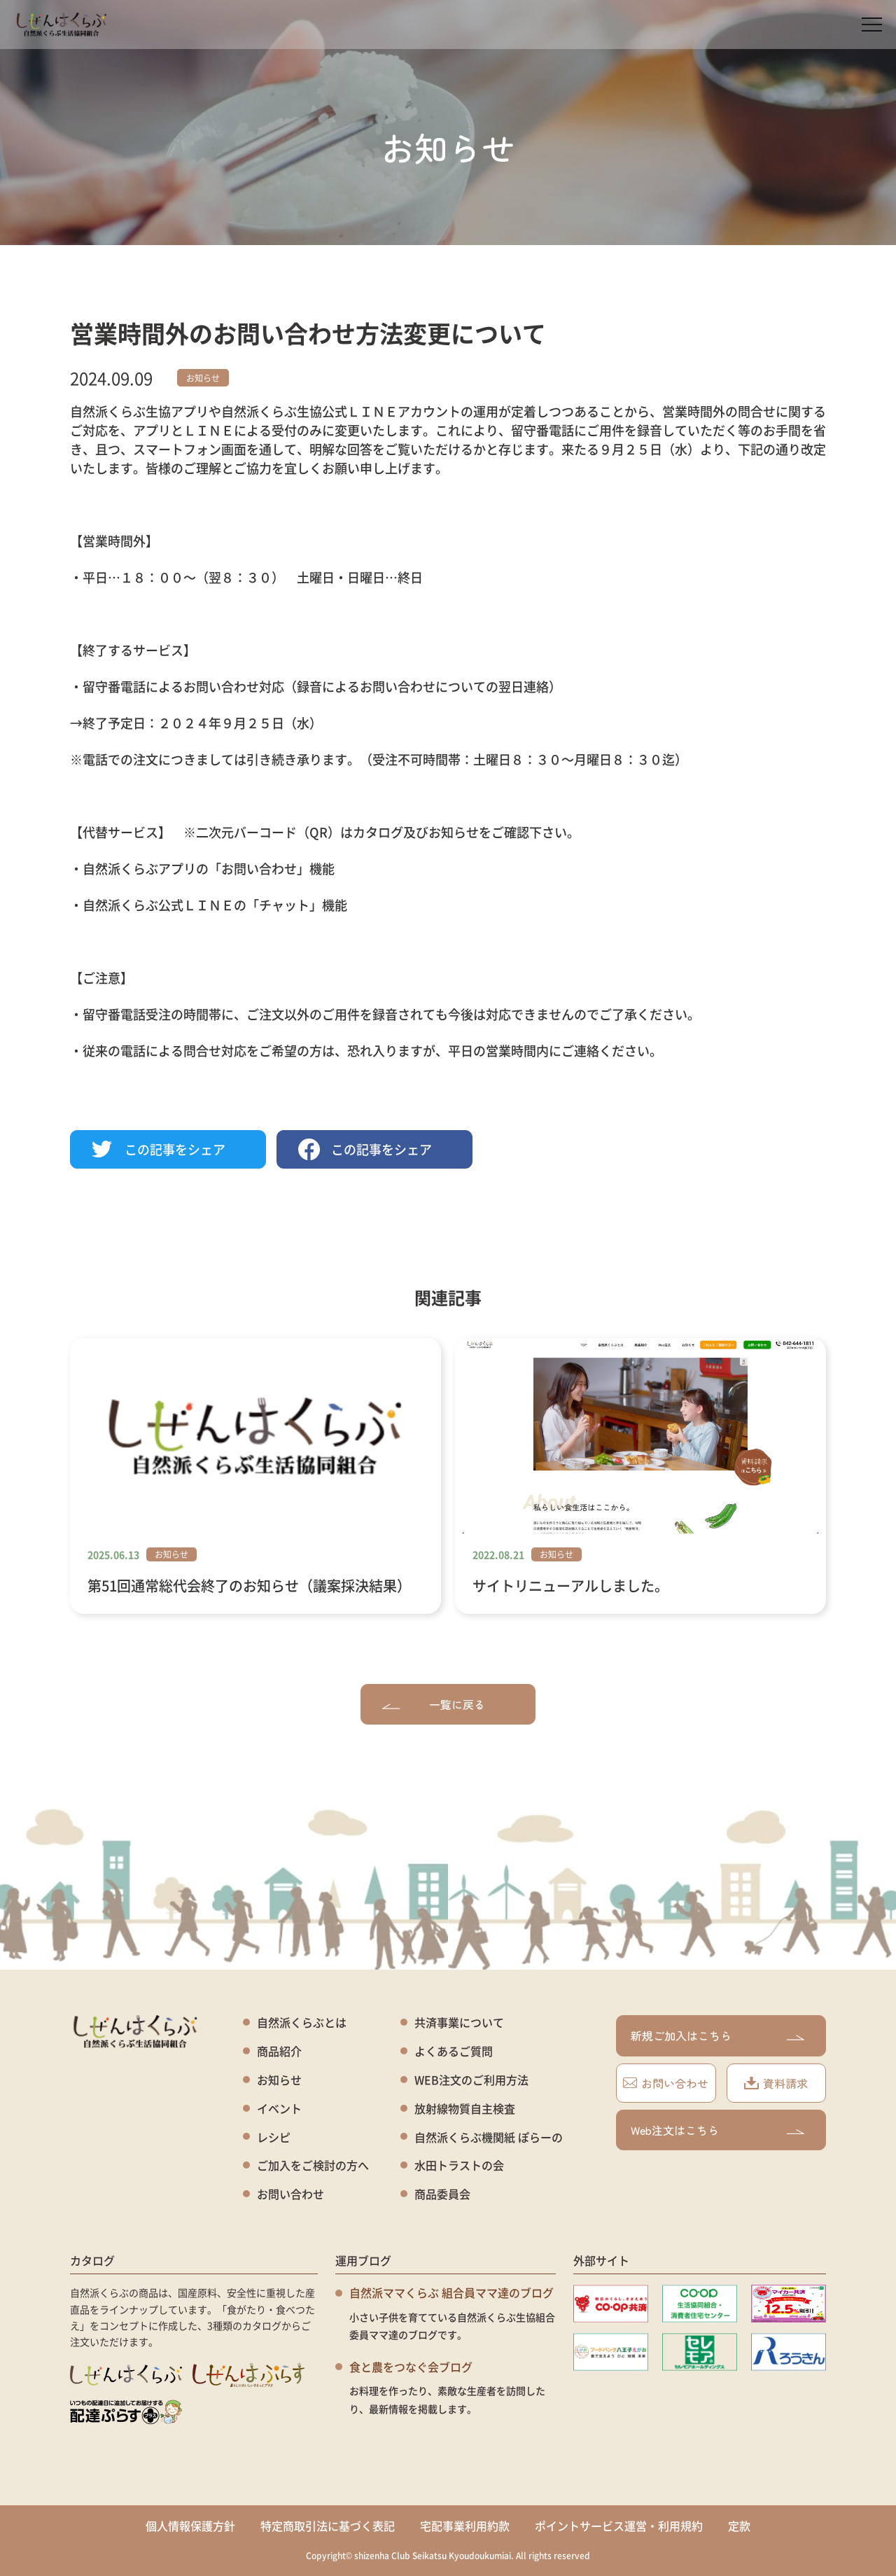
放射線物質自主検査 (464, 2108)
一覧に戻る (433, 1704)
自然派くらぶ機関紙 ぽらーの (488, 2137)
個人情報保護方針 (190, 2525)
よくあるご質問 (453, 2051)
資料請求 (776, 2083)
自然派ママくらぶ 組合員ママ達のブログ (451, 2292)
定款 (739, 2525)
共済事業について (459, 2022)
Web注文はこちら (717, 2130)
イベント (279, 2108)
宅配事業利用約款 (465, 2525)
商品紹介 (279, 2051)
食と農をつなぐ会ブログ (410, 2366)
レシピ (273, 2137)
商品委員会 (442, 2194)
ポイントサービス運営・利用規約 (619, 2525)
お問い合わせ (290, 2194)
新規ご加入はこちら (717, 2035)
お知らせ (203, 378)
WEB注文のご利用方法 (471, 2080)
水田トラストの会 (459, 2165)
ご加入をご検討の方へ (313, 2165)
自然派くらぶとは (301, 2022)
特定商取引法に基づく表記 (327, 2525)
